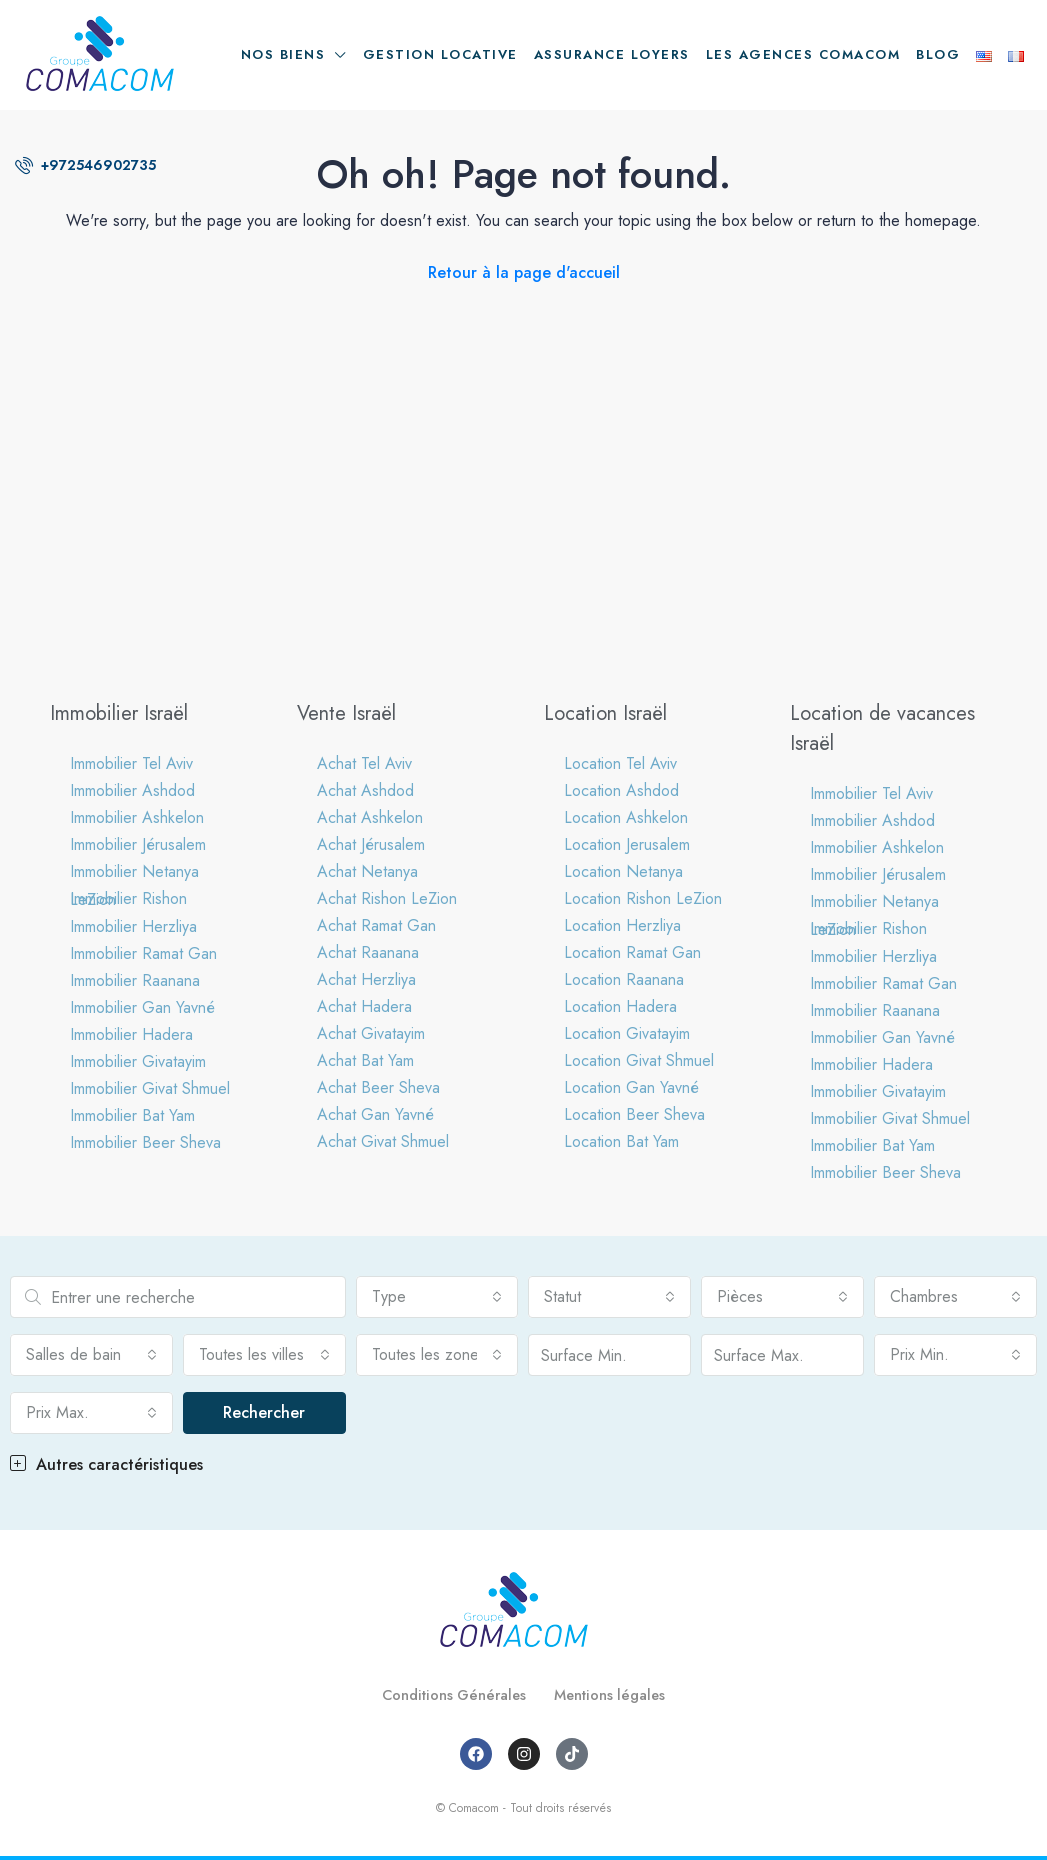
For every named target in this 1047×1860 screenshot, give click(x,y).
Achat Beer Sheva (378, 1087)
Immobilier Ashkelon (137, 817)
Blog (938, 54)
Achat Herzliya (366, 979)
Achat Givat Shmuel (383, 1141)
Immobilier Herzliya (133, 926)
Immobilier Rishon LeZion (128, 899)
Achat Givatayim (371, 1033)
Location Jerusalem (627, 844)
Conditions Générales (447, 1694)
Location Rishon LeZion (643, 898)
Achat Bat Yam (365, 1060)
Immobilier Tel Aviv (131, 763)
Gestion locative (440, 54)
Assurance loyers (612, 54)
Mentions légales (618, 1694)
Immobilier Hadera (131, 1034)
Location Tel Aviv (620, 763)
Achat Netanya (367, 871)
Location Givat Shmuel (639, 1060)
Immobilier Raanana (135, 980)
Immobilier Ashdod (132, 790)
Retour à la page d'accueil (524, 272)
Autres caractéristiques (106, 1464)
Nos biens (283, 54)
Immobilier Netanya (134, 871)
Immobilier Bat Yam (132, 1115)
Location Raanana (624, 979)
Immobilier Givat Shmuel (150, 1088)
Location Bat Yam (621, 1141)
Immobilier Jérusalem (138, 844)
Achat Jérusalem (371, 844)
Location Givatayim (627, 1033)
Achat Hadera (364, 1006)
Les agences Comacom (803, 54)
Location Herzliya (622, 925)
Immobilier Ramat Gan (143, 953)
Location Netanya (623, 871)
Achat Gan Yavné (375, 1114)
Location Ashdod (621, 790)
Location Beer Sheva (634, 1114)
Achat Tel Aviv (364, 763)
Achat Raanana (368, 952)
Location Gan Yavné (631, 1087)
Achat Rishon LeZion (387, 898)
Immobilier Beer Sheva (145, 1142)
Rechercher (264, 1412)
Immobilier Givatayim (138, 1061)
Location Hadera (620, 1006)
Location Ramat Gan (632, 952)
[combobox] (437, 1297)
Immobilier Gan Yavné (142, 1007)
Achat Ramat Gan (376, 925)
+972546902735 (85, 165)
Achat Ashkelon (370, 817)
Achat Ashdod (365, 790)
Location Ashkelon (626, 817)
